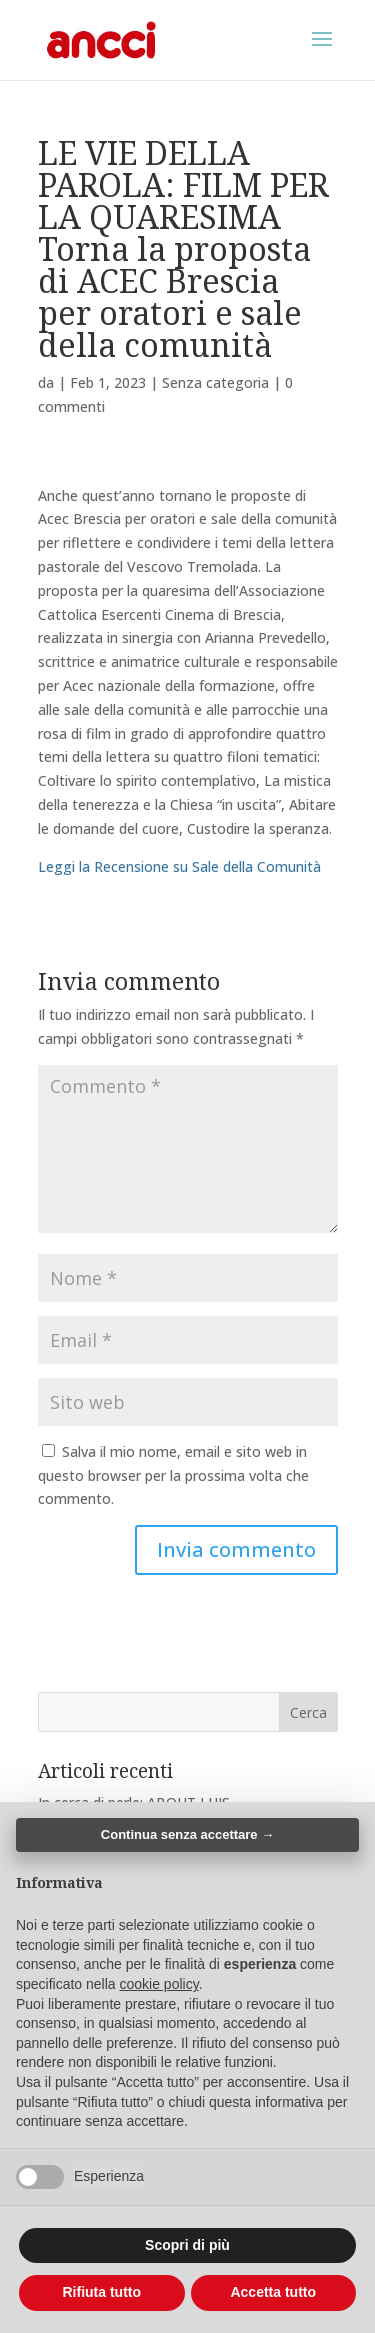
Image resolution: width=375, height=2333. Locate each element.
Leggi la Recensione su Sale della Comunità (179, 866)
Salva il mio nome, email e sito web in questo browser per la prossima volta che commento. (173, 1475)
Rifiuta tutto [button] (101, 2292)
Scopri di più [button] (187, 2245)
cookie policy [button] (159, 1984)
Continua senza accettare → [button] (187, 1834)
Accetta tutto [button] (273, 2292)
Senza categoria (215, 382)
